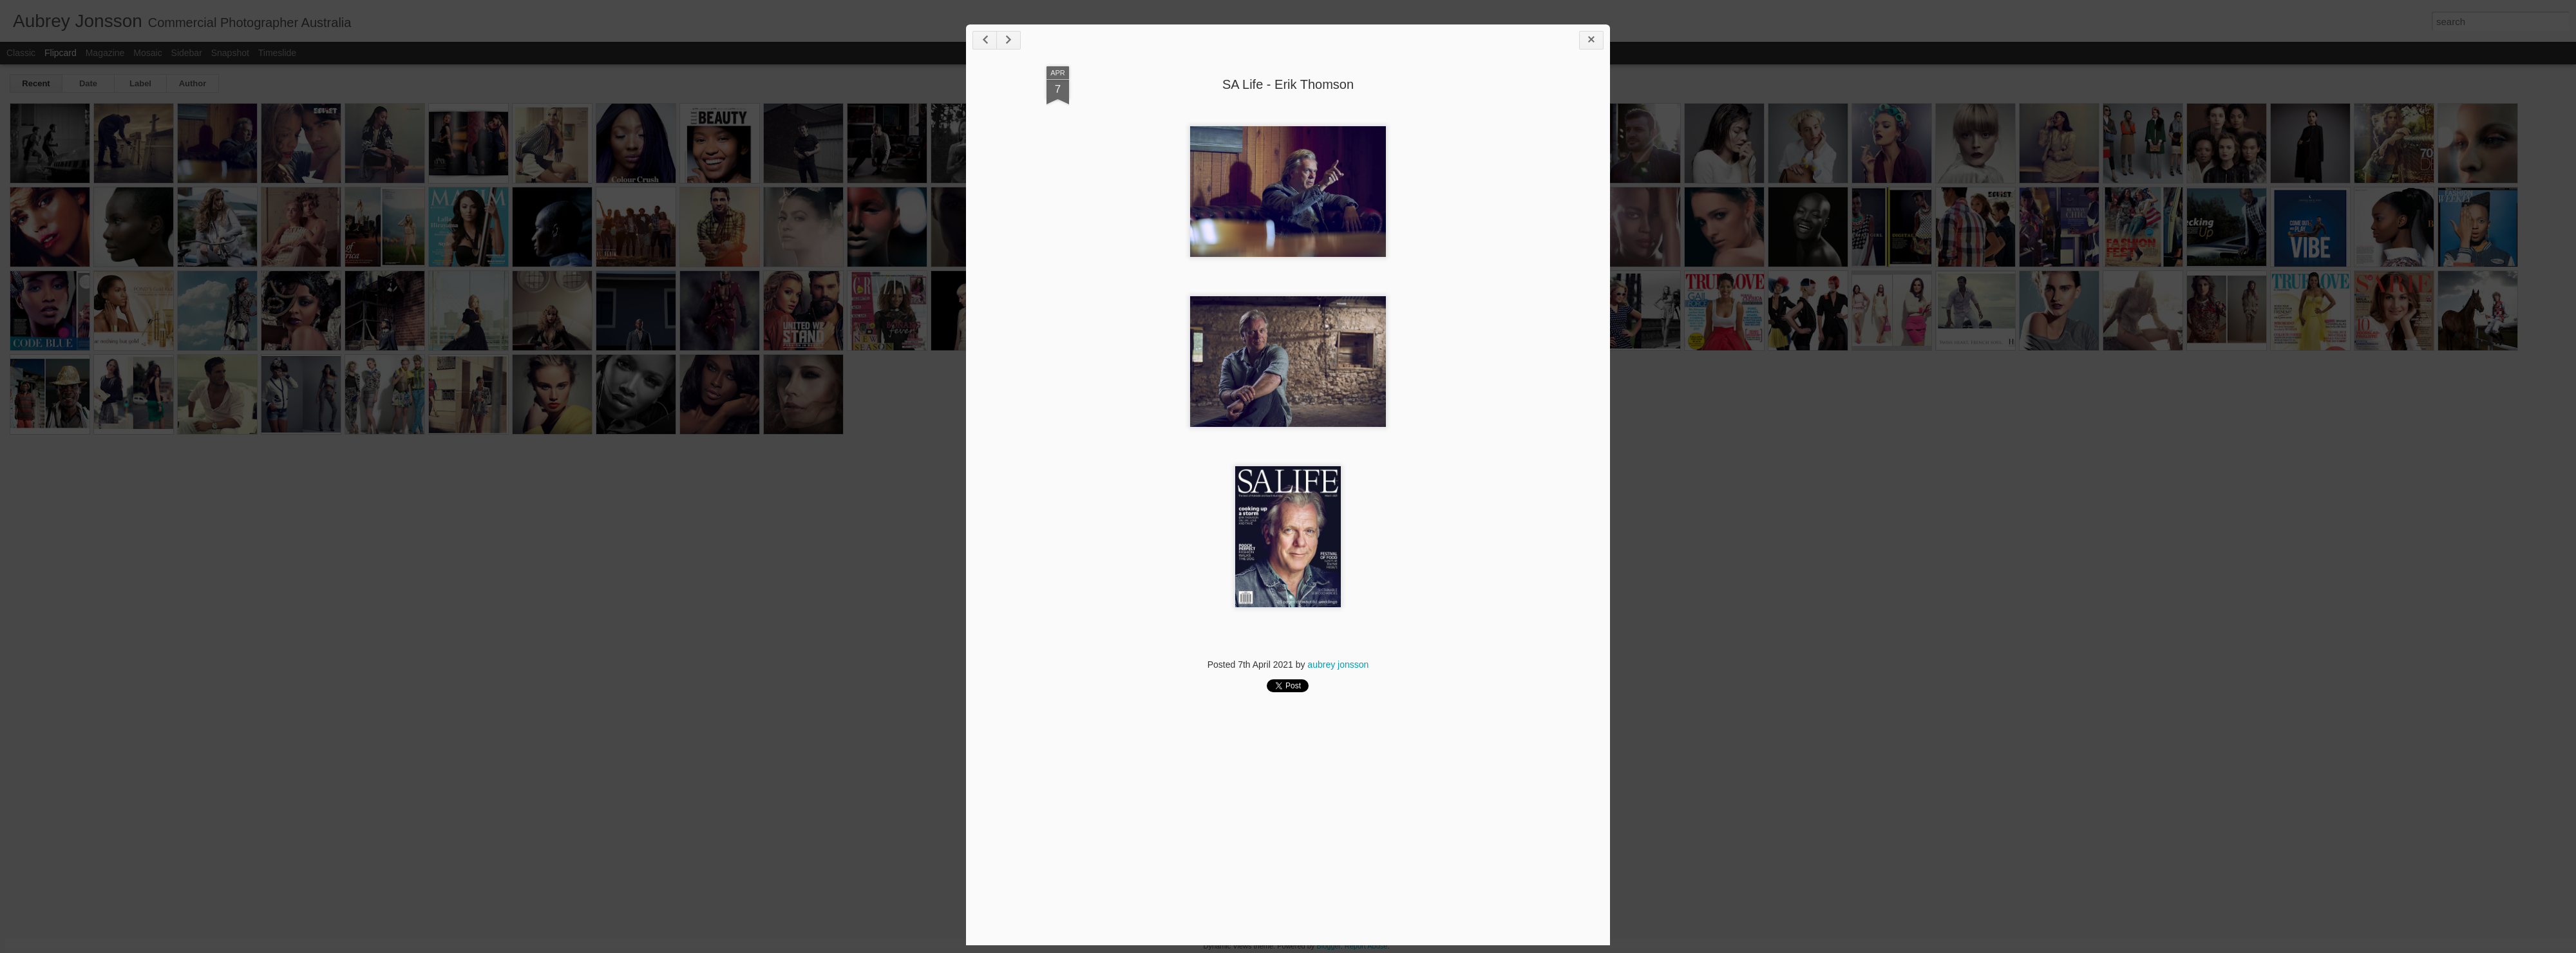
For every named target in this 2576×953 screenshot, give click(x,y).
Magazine (105, 53)
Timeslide (277, 53)
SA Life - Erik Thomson (1288, 84)
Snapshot (230, 53)
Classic (20, 53)
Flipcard (60, 53)
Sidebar (186, 53)
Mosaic (147, 53)
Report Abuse (1366, 946)
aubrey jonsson (1337, 664)
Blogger (1328, 946)
